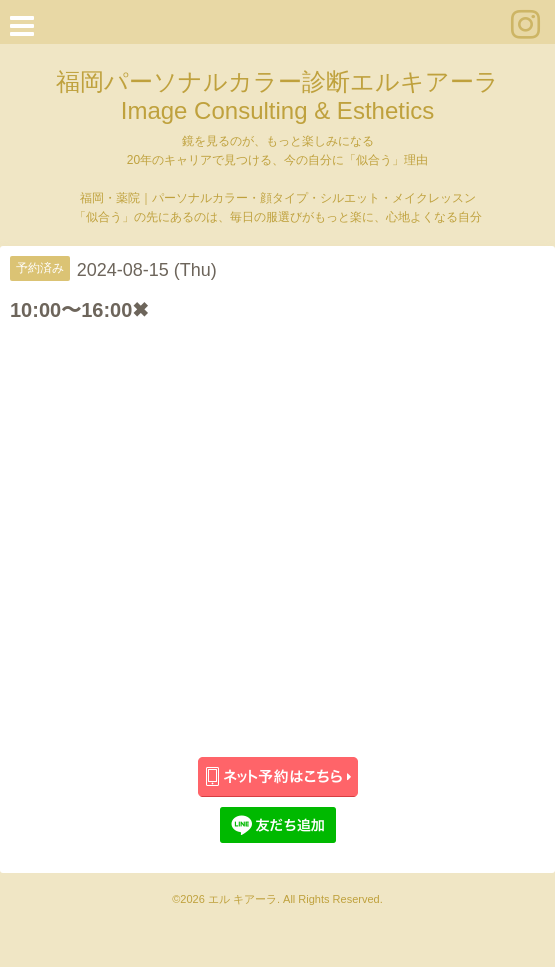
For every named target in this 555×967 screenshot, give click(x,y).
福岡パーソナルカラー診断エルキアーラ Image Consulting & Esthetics (277, 96)
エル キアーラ (242, 899)
